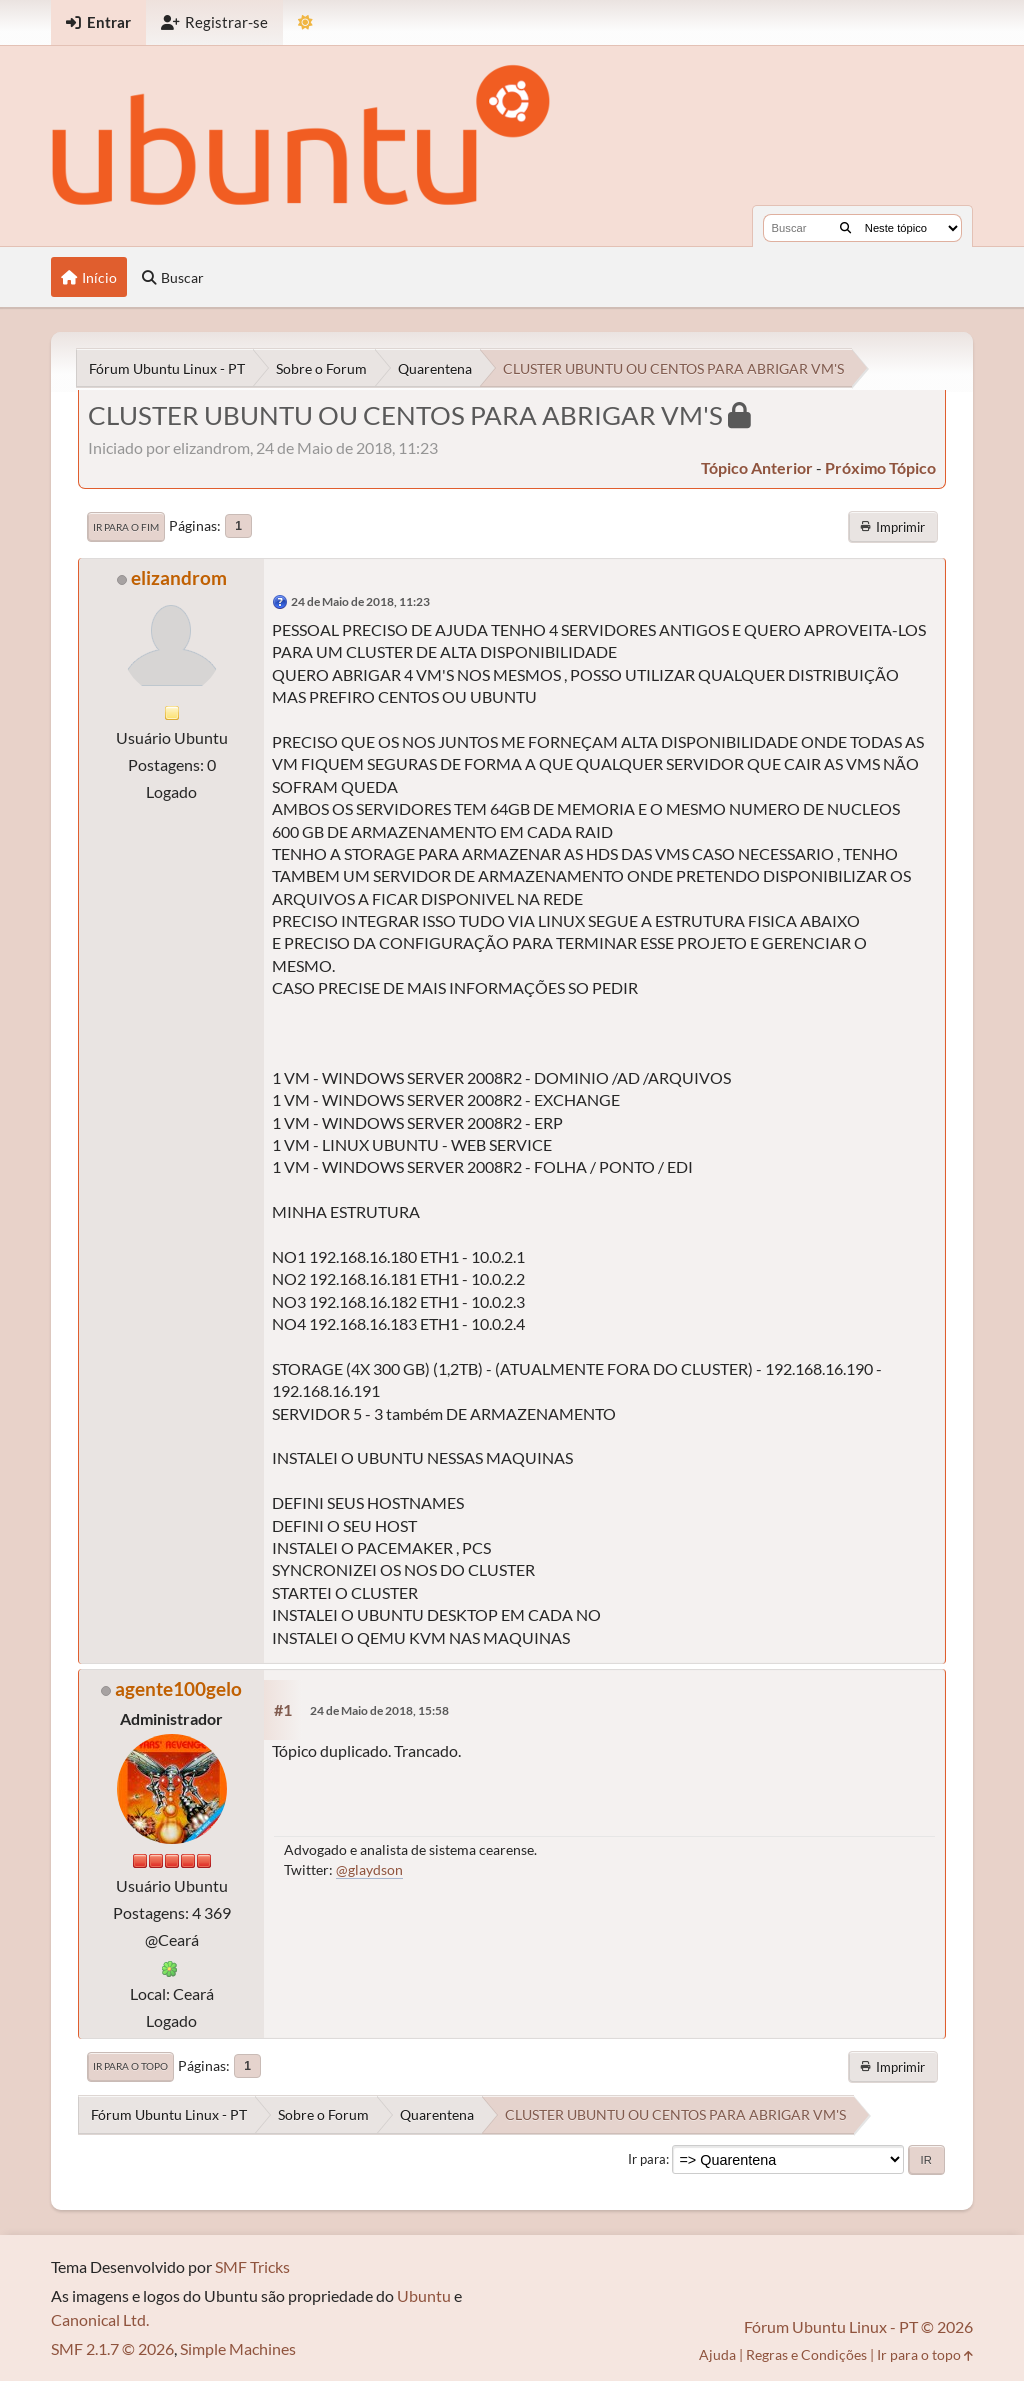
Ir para (647, 2159)
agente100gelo (178, 1688)
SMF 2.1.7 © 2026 (112, 2348)
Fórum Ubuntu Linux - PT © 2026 (858, 2326)
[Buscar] (845, 228)
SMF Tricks (252, 2266)
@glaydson (369, 1869)
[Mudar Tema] (305, 22)
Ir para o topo (130, 2066)
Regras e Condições (806, 2354)
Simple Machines (238, 2348)
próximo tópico (880, 467)
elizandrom (179, 577)
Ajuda (717, 2354)
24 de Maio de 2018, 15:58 (379, 1710)
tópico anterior (757, 467)
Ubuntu (424, 2295)
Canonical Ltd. (100, 2319)
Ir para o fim (126, 527)
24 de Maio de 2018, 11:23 (360, 601)
